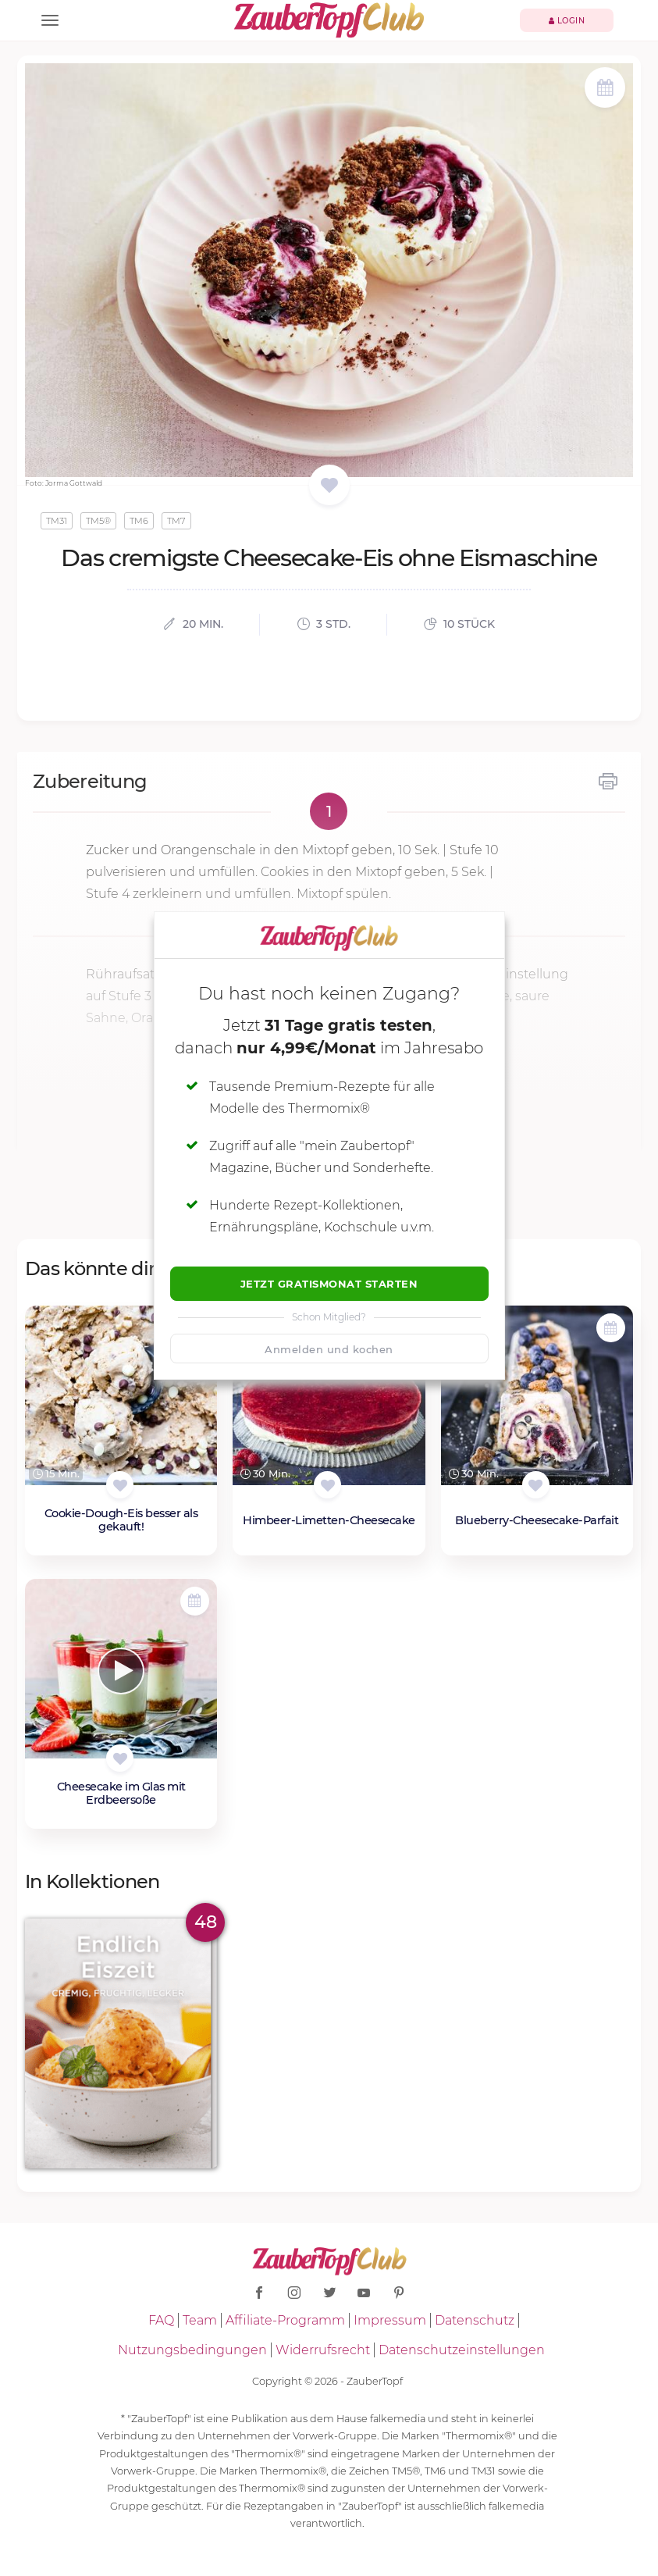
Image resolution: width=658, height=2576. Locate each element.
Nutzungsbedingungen (192, 2350)
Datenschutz (474, 2320)
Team (200, 2320)
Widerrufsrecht (323, 2350)
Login (567, 21)
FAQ (161, 2320)
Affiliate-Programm (285, 2320)
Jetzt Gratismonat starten (329, 1283)
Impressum (390, 2320)
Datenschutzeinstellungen (462, 2350)
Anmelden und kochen (329, 1349)
